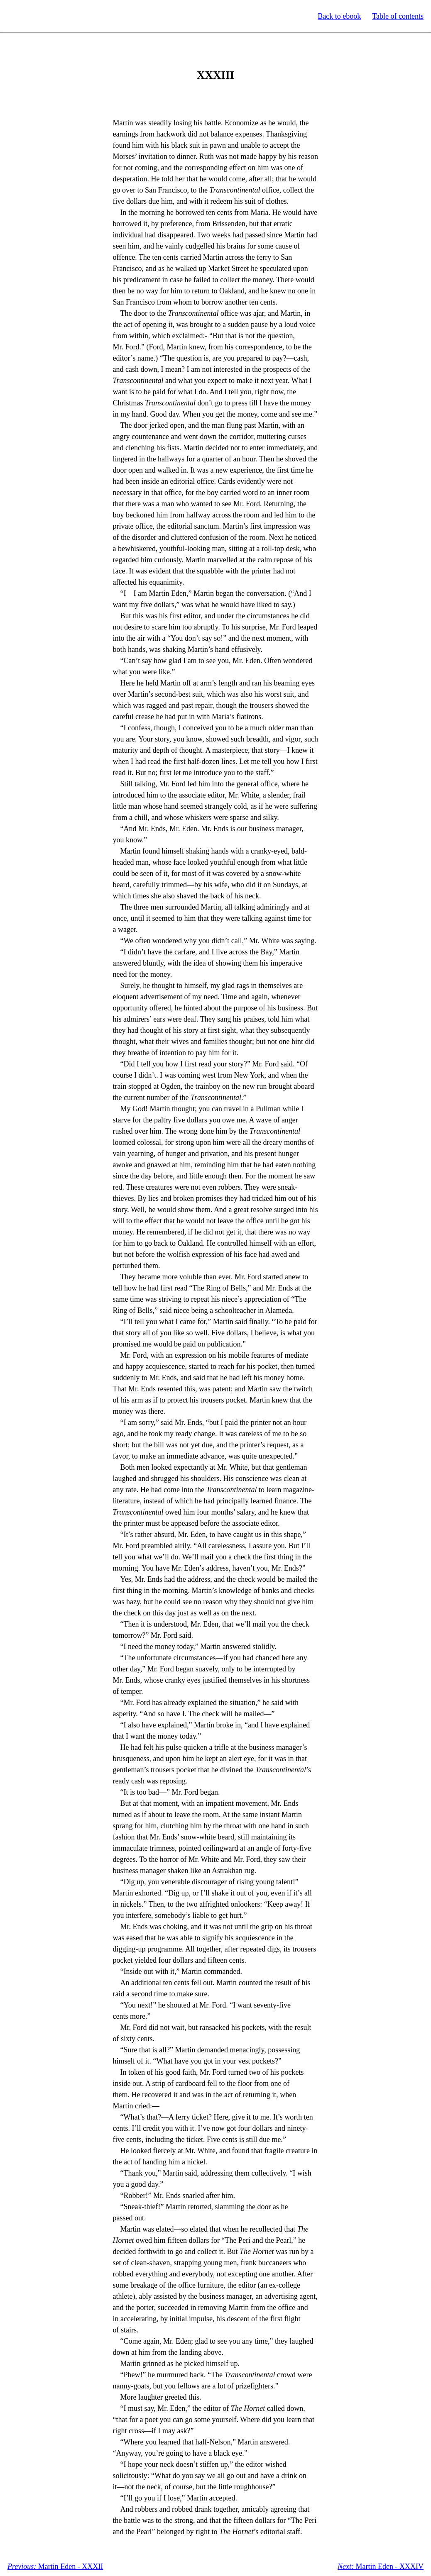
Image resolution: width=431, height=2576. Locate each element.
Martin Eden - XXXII (55, 2566)
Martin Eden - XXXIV (381, 2566)
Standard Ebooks (44, 16)
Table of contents (398, 16)
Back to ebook (339, 16)
